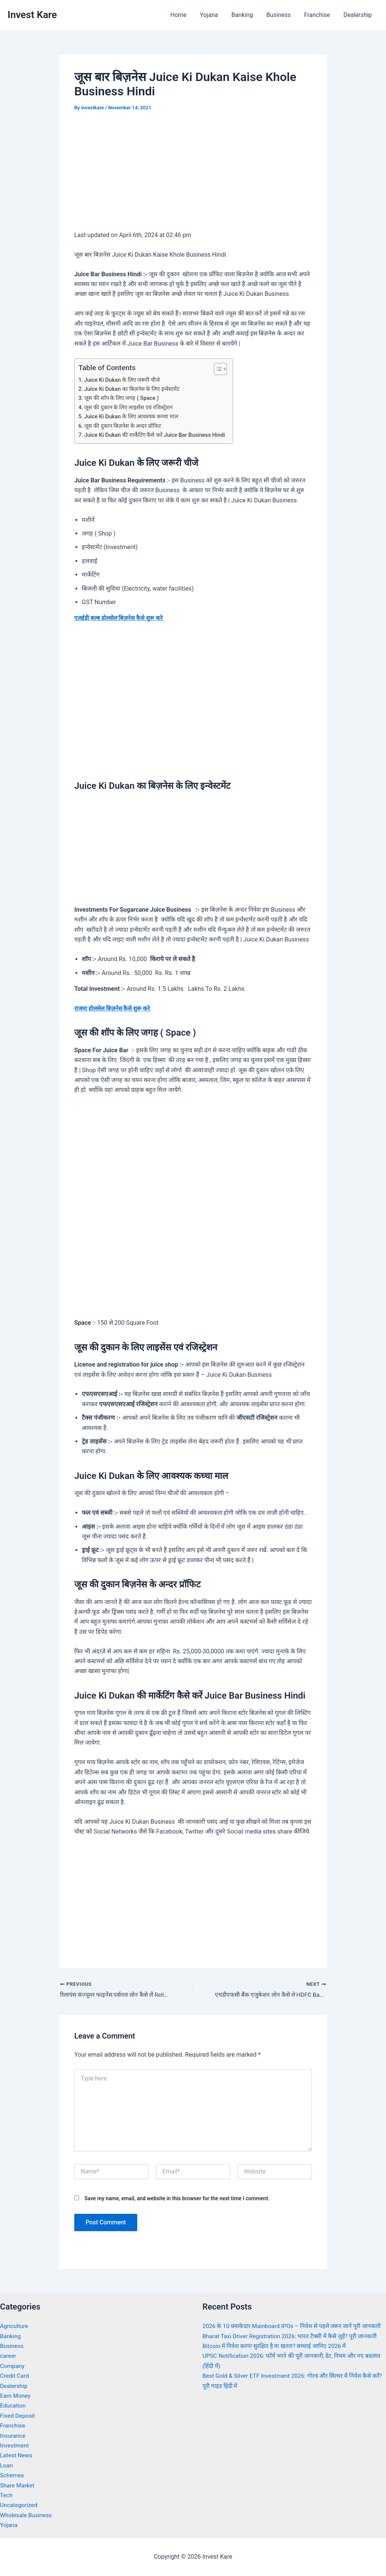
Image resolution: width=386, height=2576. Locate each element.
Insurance (13, 2435)
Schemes (12, 2475)
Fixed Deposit (18, 2415)
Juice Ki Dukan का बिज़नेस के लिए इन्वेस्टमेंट (133, 389)
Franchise (319, 14)
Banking (246, 14)
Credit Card (15, 2376)
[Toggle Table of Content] (222, 369)
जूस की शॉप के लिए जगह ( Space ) (123, 398)
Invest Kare (32, 14)
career (8, 2356)
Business (282, 14)
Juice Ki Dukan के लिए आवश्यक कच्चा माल (133, 416)
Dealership (358, 14)
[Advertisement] (193, 176)
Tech (6, 2495)
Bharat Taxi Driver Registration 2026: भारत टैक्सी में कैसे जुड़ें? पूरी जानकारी (293, 2345)
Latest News (17, 2455)
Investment (15, 2445)
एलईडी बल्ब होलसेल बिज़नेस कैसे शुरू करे (121, 617)
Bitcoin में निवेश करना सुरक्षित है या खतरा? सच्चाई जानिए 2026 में (277, 2356)
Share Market (18, 2485)
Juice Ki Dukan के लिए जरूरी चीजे (123, 380)
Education (13, 2405)
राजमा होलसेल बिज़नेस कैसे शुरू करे (115, 1008)
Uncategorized (19, 2505)
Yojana (214, 14)
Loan (6, 2465)
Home (185, 14)
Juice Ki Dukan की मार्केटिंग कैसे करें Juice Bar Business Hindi (157, 434)
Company (13, 2365)
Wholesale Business (27, 2515)
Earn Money (16, 2395)
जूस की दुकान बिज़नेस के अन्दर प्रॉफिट (124, 425)
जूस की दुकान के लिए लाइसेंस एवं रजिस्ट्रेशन (129, 407)
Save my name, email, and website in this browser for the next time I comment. (177, 2198)
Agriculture (14, 2326)
